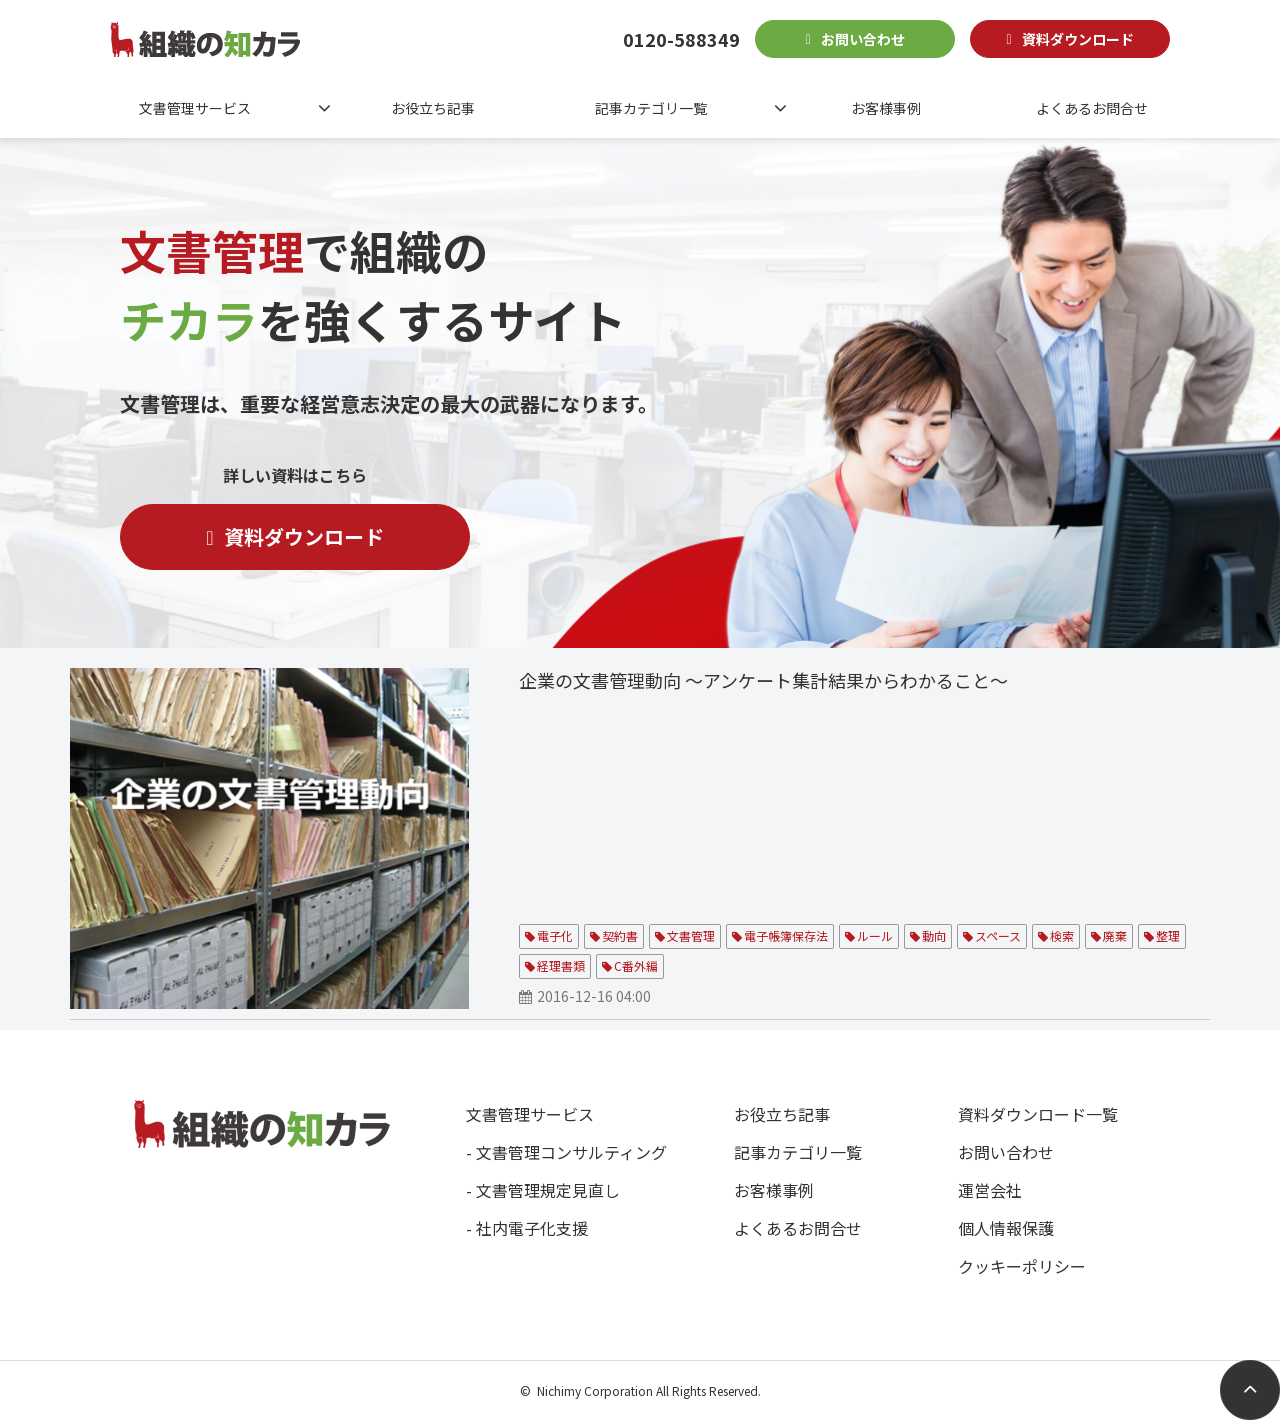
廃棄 (1115, 935)
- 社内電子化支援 (527, 1228)
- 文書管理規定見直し (543, 1190)
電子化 (555, 935)
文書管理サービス (195, 108)
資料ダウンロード (1078, 39)
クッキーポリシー (1022, 1266)
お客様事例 (886, 108)
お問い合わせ (863, 39)
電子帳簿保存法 (786, 935)
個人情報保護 (1006, 1228)
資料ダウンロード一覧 (1038, 1114)
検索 (1062, 935)
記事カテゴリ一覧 (651, 108)
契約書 (620, 935)
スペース (998, 935)
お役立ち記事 (433, 108)
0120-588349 (681, 39)
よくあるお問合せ (1092, 108)
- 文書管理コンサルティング (566, 1152)
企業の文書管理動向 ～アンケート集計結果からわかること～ (763, 680)
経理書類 (561, 965)
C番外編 (636, 965)
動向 (934, 935)
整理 (1168, 935)
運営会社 (990, 1190)
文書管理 (691, 935)
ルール (875, 935)
